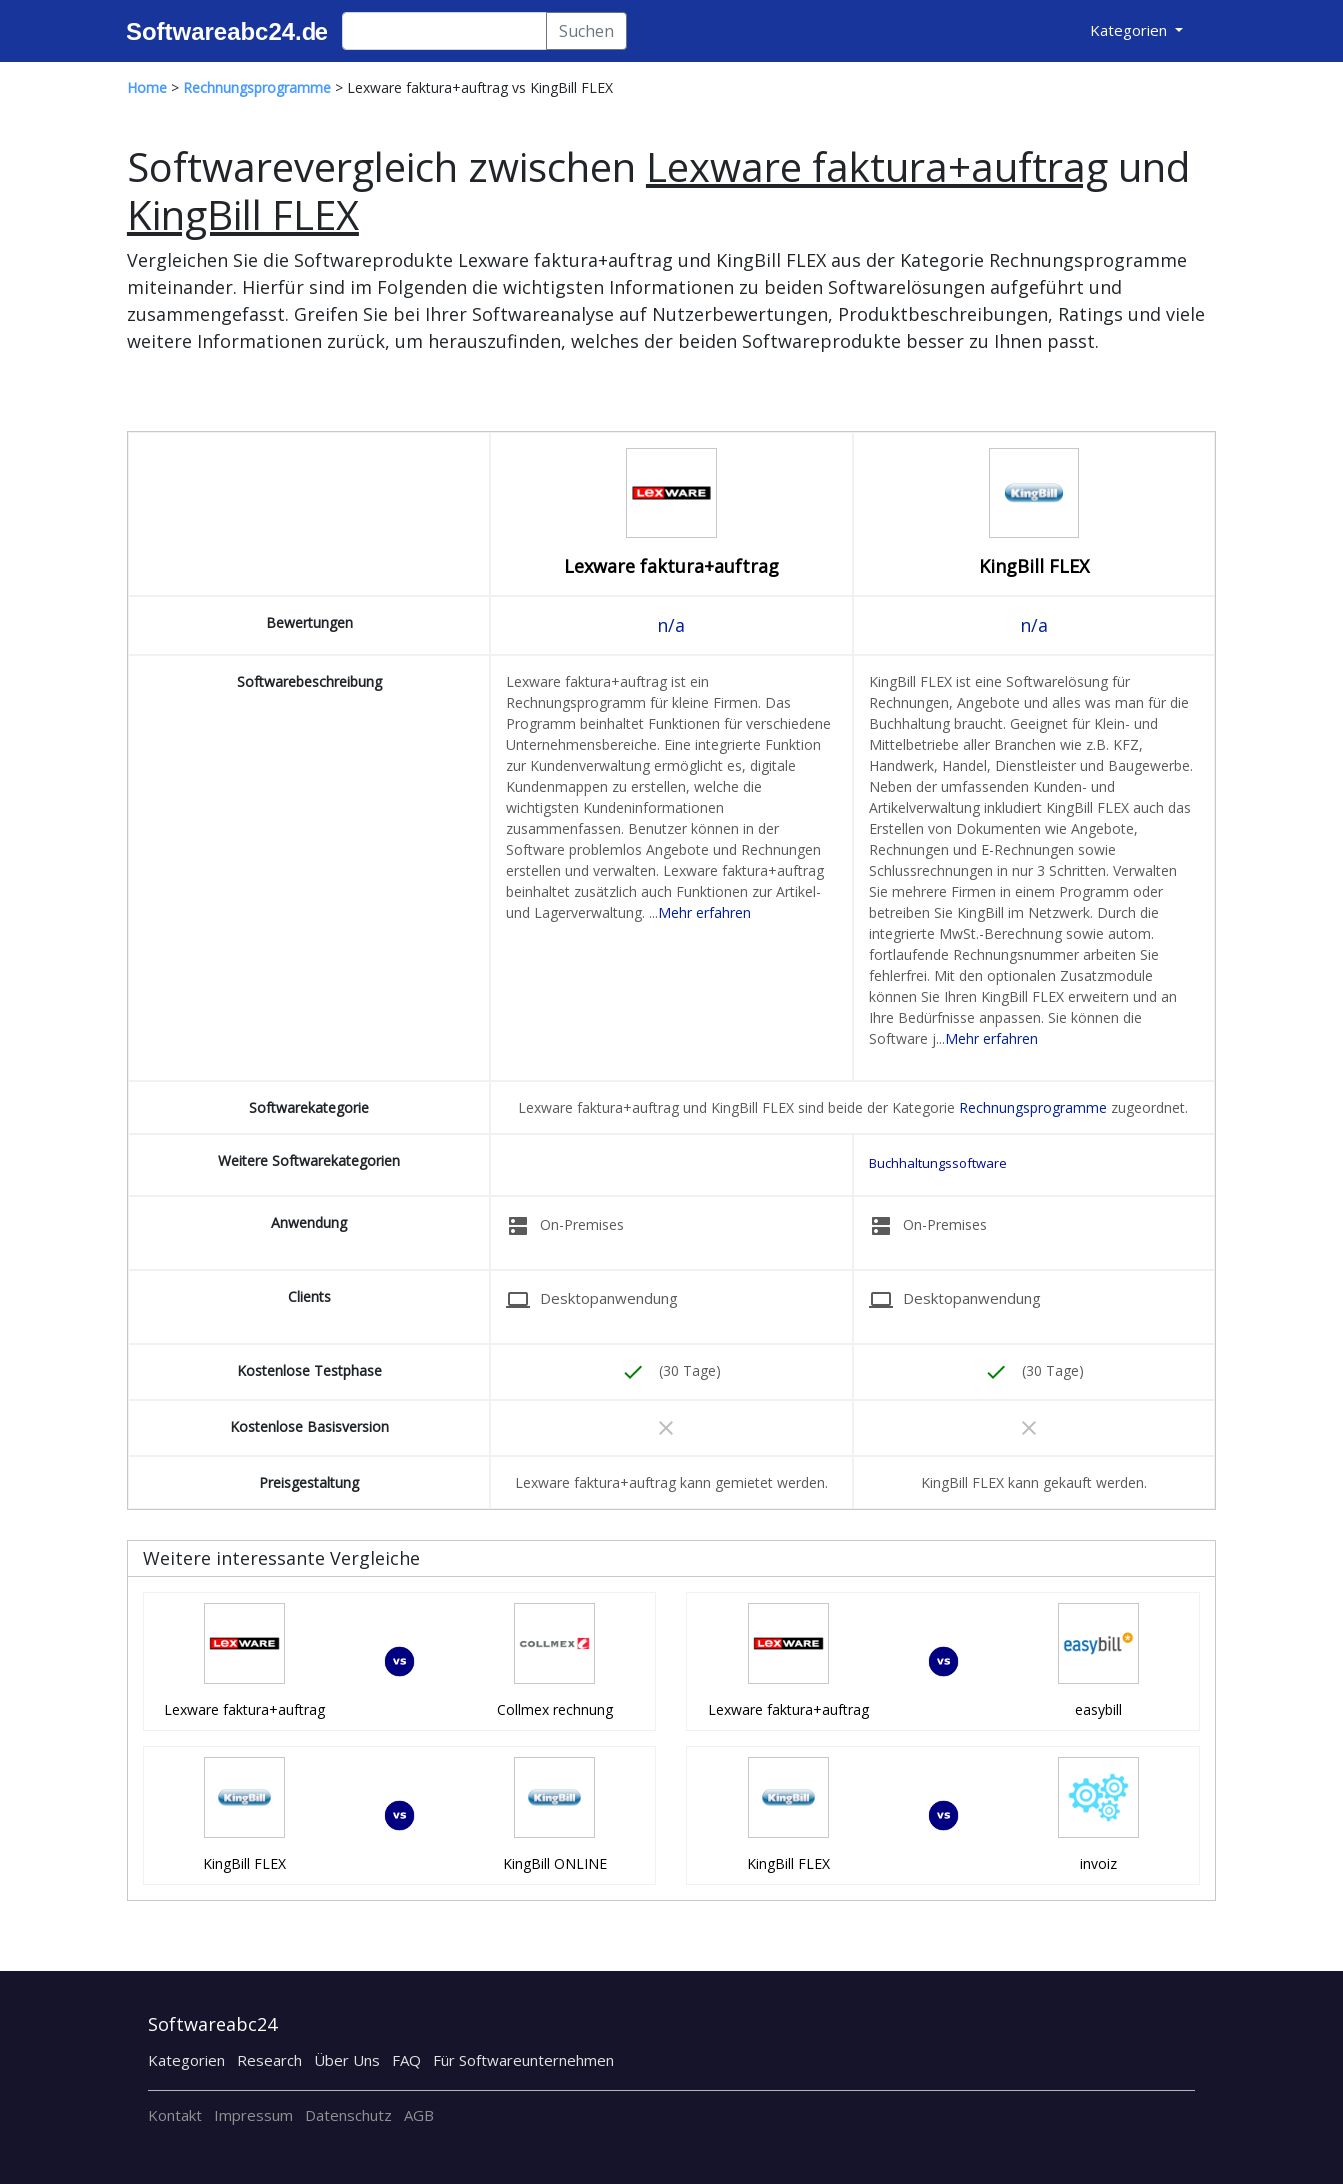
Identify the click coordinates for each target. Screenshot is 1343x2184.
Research (269, 2060)
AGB (419, 2115)
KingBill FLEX (1034, 566)
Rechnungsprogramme (1033, 1107)
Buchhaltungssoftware (938, 1163)
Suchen (586, 31)
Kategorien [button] (1130, 30)
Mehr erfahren (704, 912)
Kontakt (175, 2115)
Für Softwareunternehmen (523, 2060)
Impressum (253, 2115)
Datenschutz (348, 2115)
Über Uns (347, 2060)
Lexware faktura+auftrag (671, 566)
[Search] (444, 31)
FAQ (406, 2060)
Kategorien (186, 2060)
